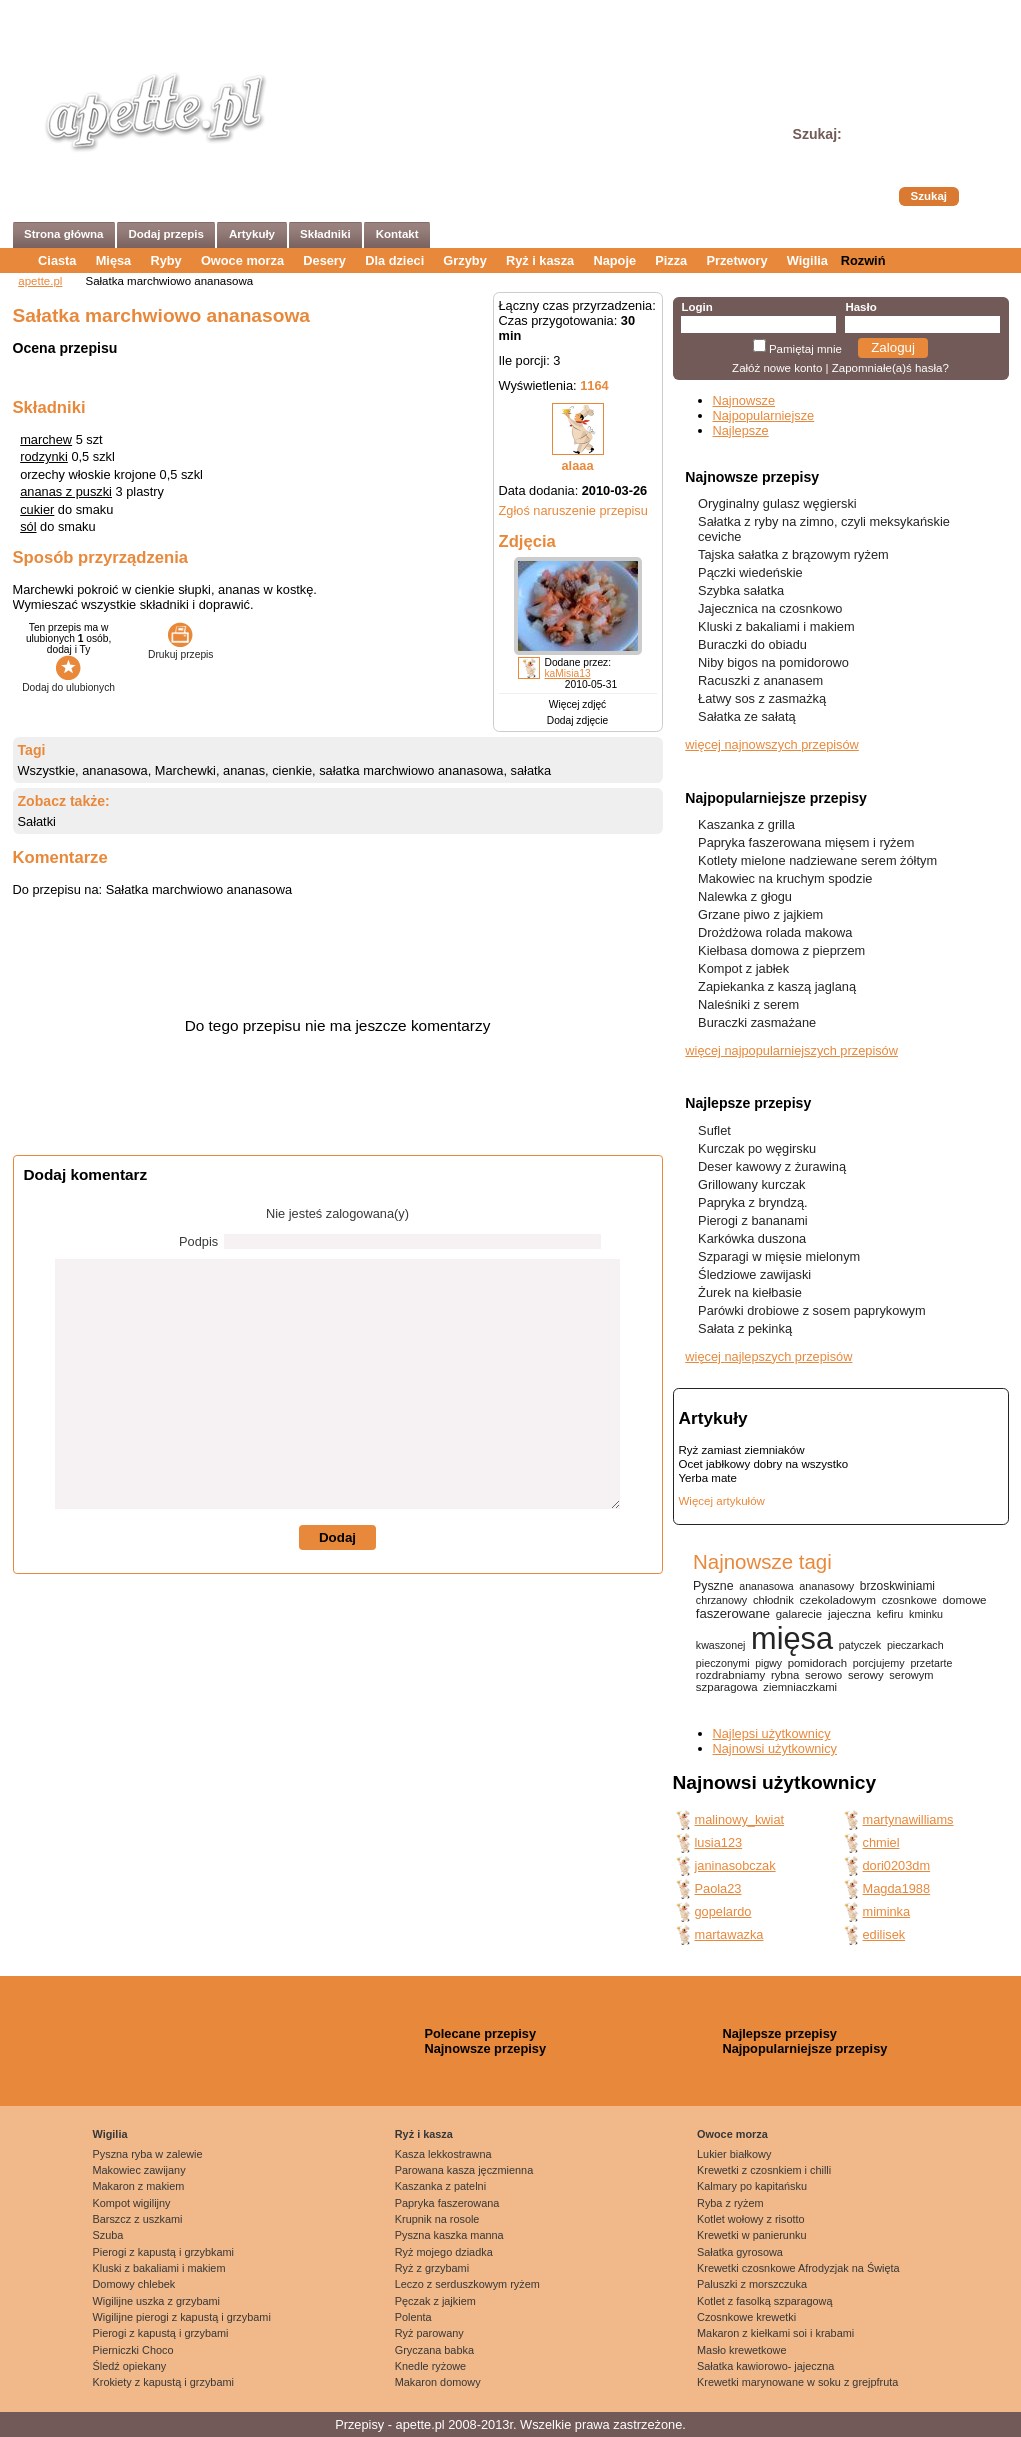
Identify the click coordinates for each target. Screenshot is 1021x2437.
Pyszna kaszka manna (449, 2235)
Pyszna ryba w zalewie (148, 2154)
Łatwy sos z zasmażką (762, 698)
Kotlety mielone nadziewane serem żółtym (817, 860)
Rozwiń (863, 260)
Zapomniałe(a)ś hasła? (890, 368)
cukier (37, 509)
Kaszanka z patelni (440, 2186)
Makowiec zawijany (139, 2170)
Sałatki (37, 821)
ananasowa (114, 770)
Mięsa (114, 260)
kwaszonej (721, 1645)
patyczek (860, 1645)
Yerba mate (708, 1478)
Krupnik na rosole (437, 2219)
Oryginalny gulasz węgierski (777, 503)
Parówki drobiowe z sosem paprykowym (812, 1310)
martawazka (729, 1934)
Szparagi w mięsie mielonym (779, 1256)
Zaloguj (893, 347)
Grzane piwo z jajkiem (760, 914)
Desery (324, 260)
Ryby (165, 260)
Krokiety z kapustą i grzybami (163, 2382)
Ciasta (57, 260)
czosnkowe (909, 1600)
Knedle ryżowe (430, 2366)
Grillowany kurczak (751, 1184)
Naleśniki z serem (748, 1004)
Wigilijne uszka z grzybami (157, 2301)
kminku (926, 1614)
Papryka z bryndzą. (753, 1202)
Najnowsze (744, 400)
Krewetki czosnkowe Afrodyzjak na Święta (798, 2268)
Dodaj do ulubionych (68, 682)
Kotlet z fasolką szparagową (764, 2301)
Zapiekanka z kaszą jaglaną (777, 986)
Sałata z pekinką (745, 1328)
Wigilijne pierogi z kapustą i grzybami (182, 2317)
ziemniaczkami (800, 1687)
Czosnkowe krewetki (746, 2317)
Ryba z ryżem (730, 2203)
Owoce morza (242, 260)
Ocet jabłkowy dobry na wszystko (764, 1464)
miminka (887, 1911)
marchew (46, 439)
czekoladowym (838, 1599)
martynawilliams (908, 1819)
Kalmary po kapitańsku (752, 2186)
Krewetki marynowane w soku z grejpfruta (797, 2382)
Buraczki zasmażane (757, 1022)
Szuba (108, 2235)
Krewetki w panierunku (751, 2235)
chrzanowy (721, 1600)
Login (696, 307)
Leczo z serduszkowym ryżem (467, 2284)
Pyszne (713, 1586)
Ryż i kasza (540, 260)
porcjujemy (879, 1663)
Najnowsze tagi (762, 1561)
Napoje (614, 260)
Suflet (714, 1130)
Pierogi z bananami (753, 1220)
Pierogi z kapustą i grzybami (161, 2333)
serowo (823, 1675)
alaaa (577, 465)
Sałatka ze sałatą (746, 716)
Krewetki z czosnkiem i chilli (764, 2170)
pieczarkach (915, 1645)
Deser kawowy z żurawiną (772, 1166)
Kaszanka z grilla (746, 824)
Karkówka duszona (752, 1238)
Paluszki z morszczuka (752, 2284)
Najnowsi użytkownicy (775, 1748)
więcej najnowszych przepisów (772, 744)
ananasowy (826, 1586)
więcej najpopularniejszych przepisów (791, 1050)
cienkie (292, 770)
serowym (911, 1675)
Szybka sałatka (741, 590)
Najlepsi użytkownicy (772, 1733)
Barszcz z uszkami (138, 2219)
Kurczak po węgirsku (757, 1148)
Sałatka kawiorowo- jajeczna (765, 2366)
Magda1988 (897, 1888)
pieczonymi (723, 1663)
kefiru (890, 1614)
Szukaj (929, 196)
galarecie (799, 1614)
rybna (785, 1675)
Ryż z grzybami (432, 2268)
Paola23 (718, 1888)
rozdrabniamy (730, 1675)
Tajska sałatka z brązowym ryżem (793, 554)
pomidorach (817, 1663)
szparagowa (727, 1687)
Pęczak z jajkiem (435, 2301)
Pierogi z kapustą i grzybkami (163, 2252)
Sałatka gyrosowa (740, 2252)
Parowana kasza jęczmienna (464, 2170)
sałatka (531, 770)
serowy (866, 1675)
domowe (965, 1599)
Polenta (413, 2317)
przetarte (931, 1663)
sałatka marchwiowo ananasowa (411, 770)
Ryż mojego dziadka (444, 2252)
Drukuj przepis (180, 649)
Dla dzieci (394, 260)
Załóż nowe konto (777, 368)
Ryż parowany (429, 2333)
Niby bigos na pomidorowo (773, 662)
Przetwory (736, 260)
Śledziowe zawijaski (754, 1274)
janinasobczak (735, 1865)
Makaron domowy (438, 2382)
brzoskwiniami (897, 1586)
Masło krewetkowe (741, 2350)
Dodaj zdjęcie (577, 720)
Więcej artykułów (722, 1501)
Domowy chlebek (134, 2284)
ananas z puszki (66, 491)
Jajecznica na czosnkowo (770, 608)
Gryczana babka (434, 2350)
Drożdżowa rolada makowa (775, 932)
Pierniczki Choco (133, 2350)
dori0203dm (897, 1865)
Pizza (671, 260)
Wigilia (807, 260)
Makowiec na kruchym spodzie (785, 878)
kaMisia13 (568, 673)
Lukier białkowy (734, 2154)
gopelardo (723, 1911)
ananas (244, 770)
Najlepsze (741, 430)
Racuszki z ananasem (760, 680)
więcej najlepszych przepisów (768, 1356)
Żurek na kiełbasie (750, 1292)
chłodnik (773, 1600)
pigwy (768, 1663)
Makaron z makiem (139, 2186)
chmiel (881, 1842)
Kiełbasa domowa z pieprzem (781, 950)
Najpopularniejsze (764, 415)
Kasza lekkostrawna (443, 2154)
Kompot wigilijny (132, 2203)
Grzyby (464, 260)
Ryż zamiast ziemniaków (742, 1450)
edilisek (884, 1934)
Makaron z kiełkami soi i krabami (775, 2333)
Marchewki (185, 770)
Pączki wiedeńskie (750, 572)
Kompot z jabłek (743, 968)
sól (28, 526)
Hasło (860, 307)
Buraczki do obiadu (752, 644)
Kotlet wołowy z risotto (751, 2219)
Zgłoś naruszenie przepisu (573, 510)
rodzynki (44, 456)
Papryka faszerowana (447, 2203)
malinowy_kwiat (740, 1819)
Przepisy (359, 2424)
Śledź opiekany (130, 2366)
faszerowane (733, 1613)
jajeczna (849, 1613)
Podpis (198, 1241)
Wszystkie (47, 770)
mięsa (792, 1638)
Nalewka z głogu (745, 896)
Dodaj (337, 1537)
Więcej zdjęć (577, 704)
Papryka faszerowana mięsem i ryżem (806, 842)
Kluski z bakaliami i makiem (776, 626)
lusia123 (719, 1842)
